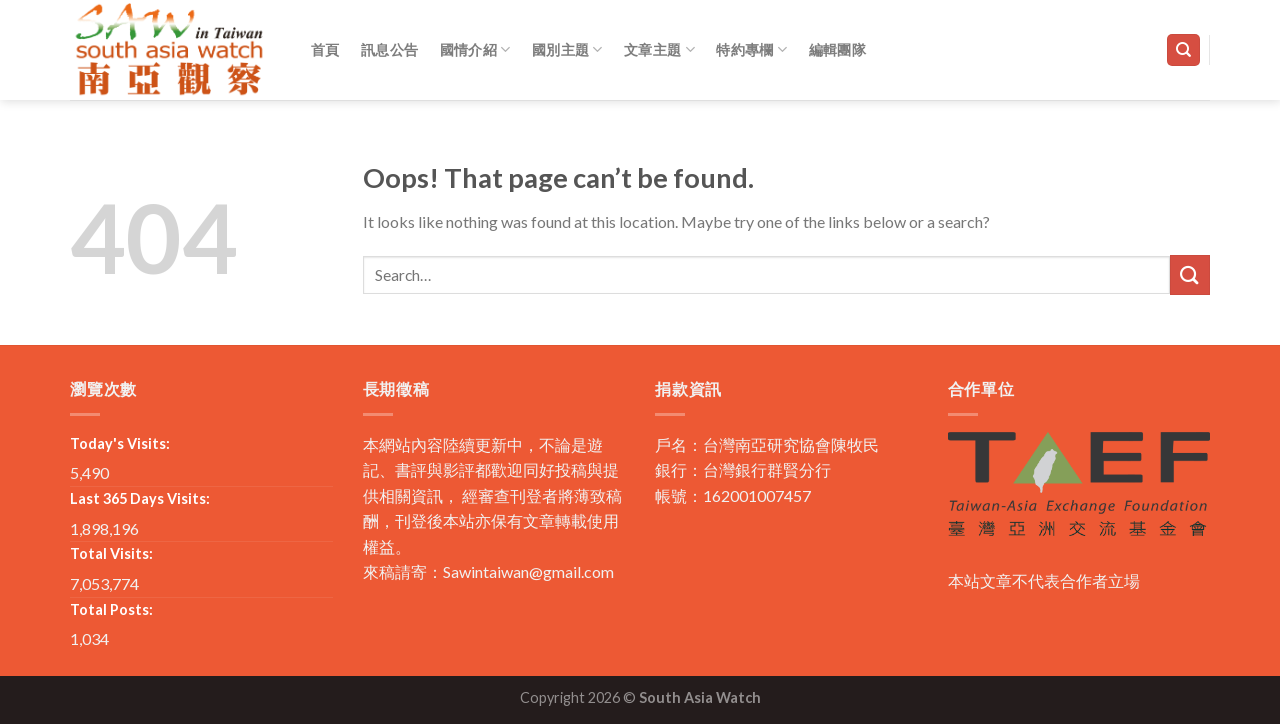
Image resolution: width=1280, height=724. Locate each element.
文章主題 (659, 49)
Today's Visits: (120, 443)
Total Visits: (111, 553)
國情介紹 (475, 49)
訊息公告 (389, 49)
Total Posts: (111, 609)
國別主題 (567, 49)
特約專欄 (751, 49)
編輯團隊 (837, 49)
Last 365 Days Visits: (140, 498)
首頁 (325, 49)
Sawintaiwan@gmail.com (528, 571)
